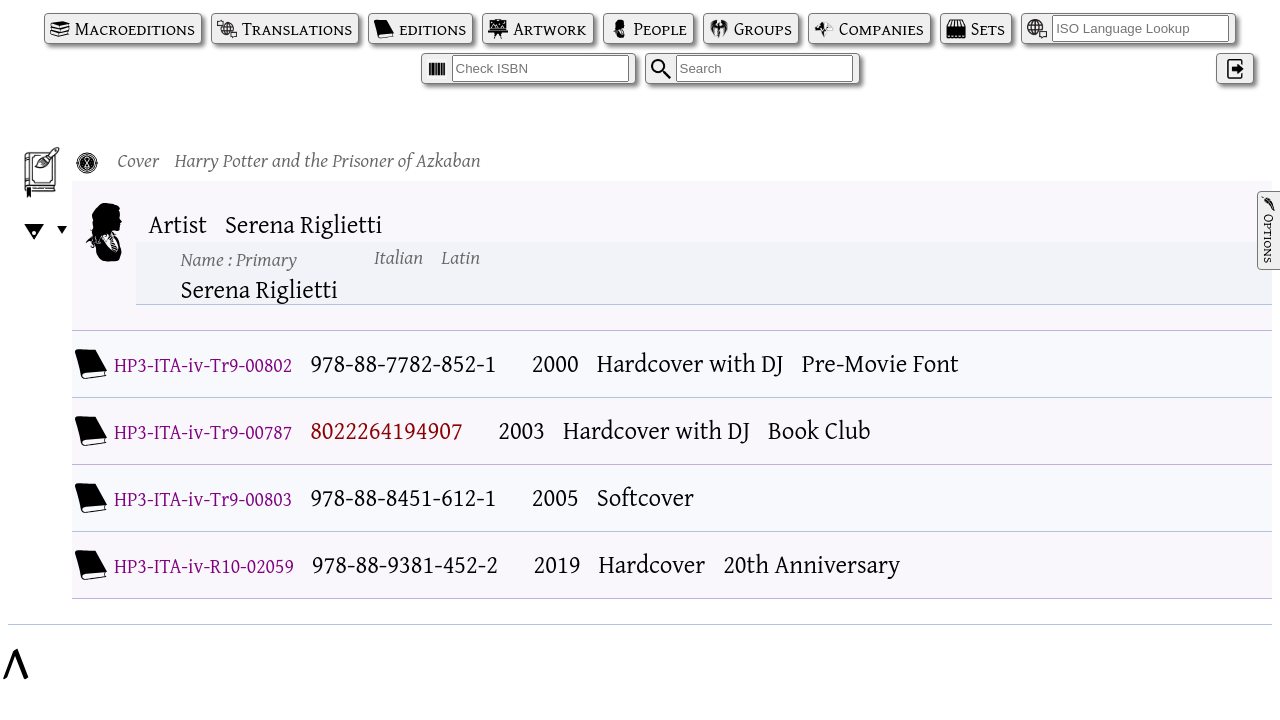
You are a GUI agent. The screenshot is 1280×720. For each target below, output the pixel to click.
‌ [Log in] (1235, 68)
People (660, 28)
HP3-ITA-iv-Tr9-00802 (203, 364)
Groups (763, 28)
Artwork (549, 28)
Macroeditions (135, 28)
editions (432, 28)
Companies (881, 28)
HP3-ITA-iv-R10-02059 (204, 565)
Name (239, 258)
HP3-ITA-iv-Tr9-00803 (203, 498)
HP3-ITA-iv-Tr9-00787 (203, 431)
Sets (988, 28)
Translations (297, 28)
